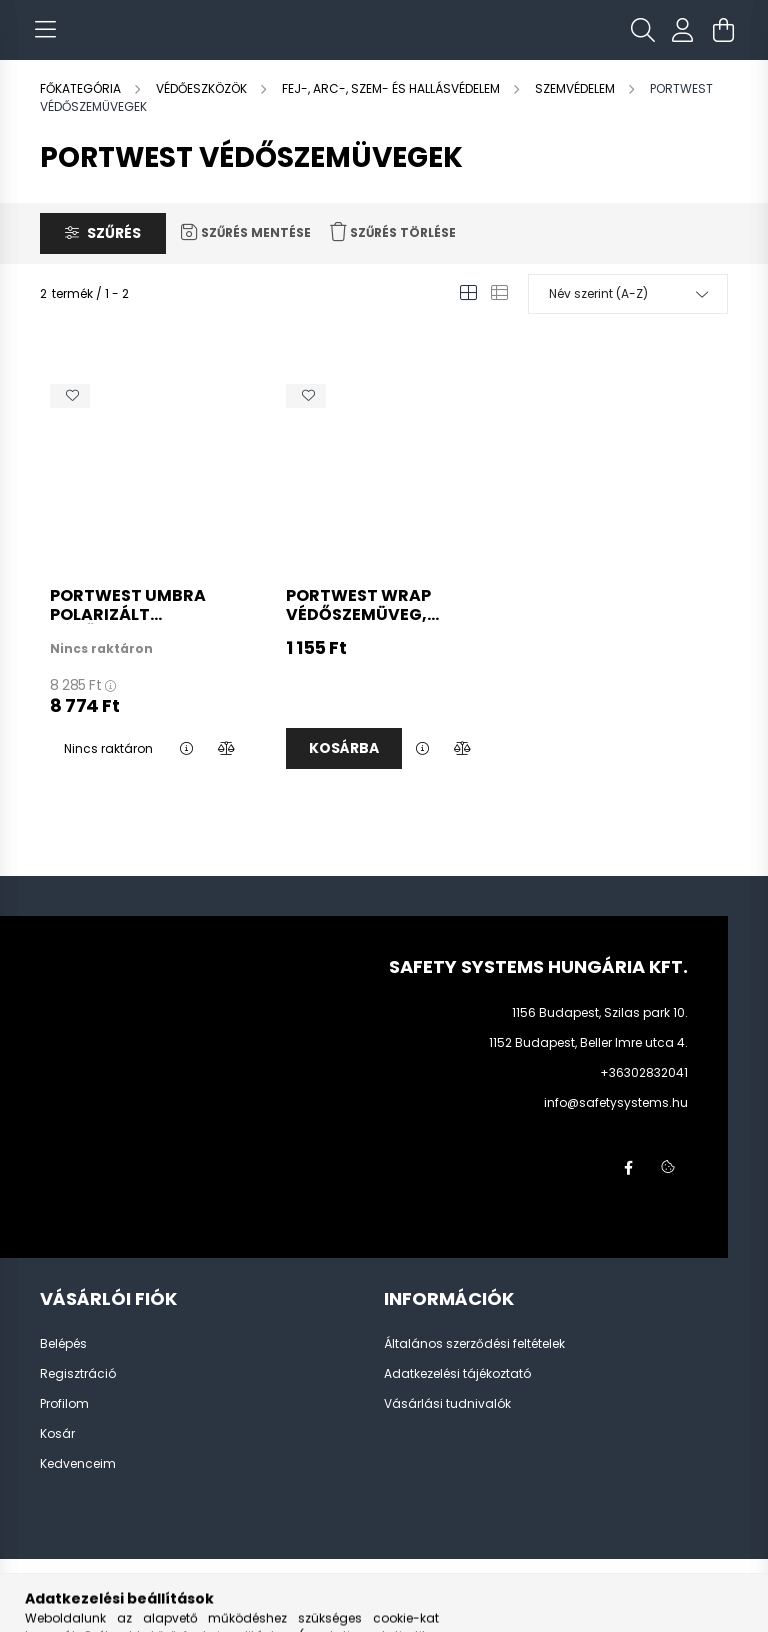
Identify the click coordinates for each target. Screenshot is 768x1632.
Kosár (57, 1454)
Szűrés (114, 253)
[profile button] (683, 40)
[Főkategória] (82, 108)
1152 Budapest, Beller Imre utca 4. (588, 1062)
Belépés (63, 1364)
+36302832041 (644, 1092)
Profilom (64, 1424)
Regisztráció (78, 1394)
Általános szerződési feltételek (474, 1364)
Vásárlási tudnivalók (447, 1424)
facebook (628, 1188)
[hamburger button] (45, 40)
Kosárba (344, 768)
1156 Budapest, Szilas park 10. (600, 1032)
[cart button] (723, 40)
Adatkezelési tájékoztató (457, 1394)
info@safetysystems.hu (616, 1122)
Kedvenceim (78, 1484)
